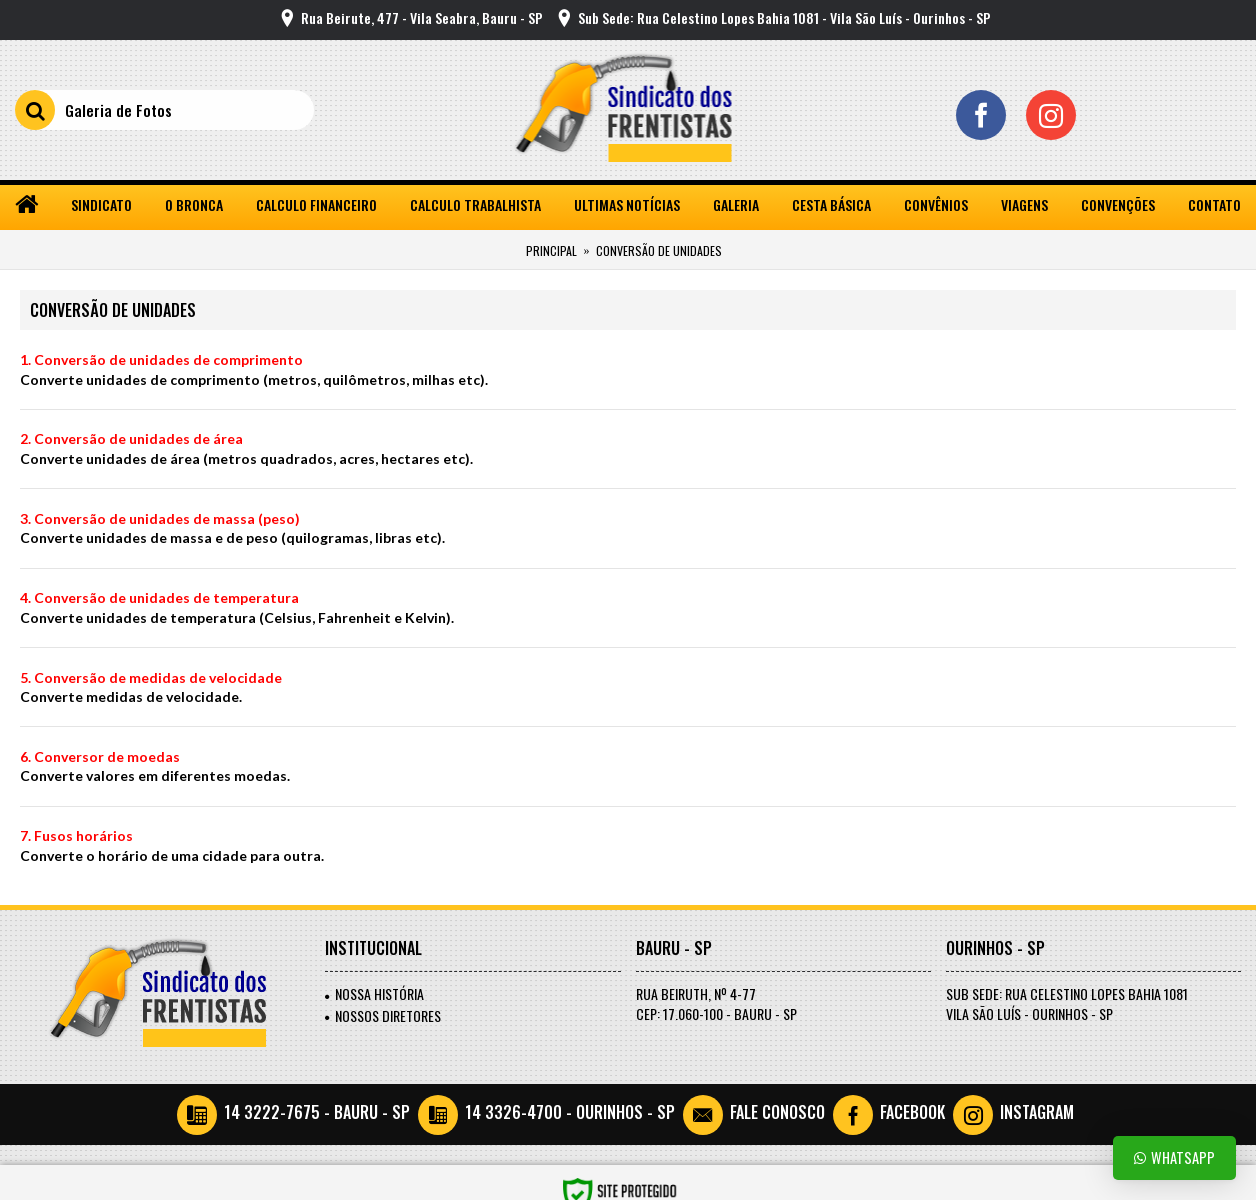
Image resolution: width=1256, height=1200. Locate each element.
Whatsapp (1174, 1157)
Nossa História (374, 994)
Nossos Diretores (383, 1016)
